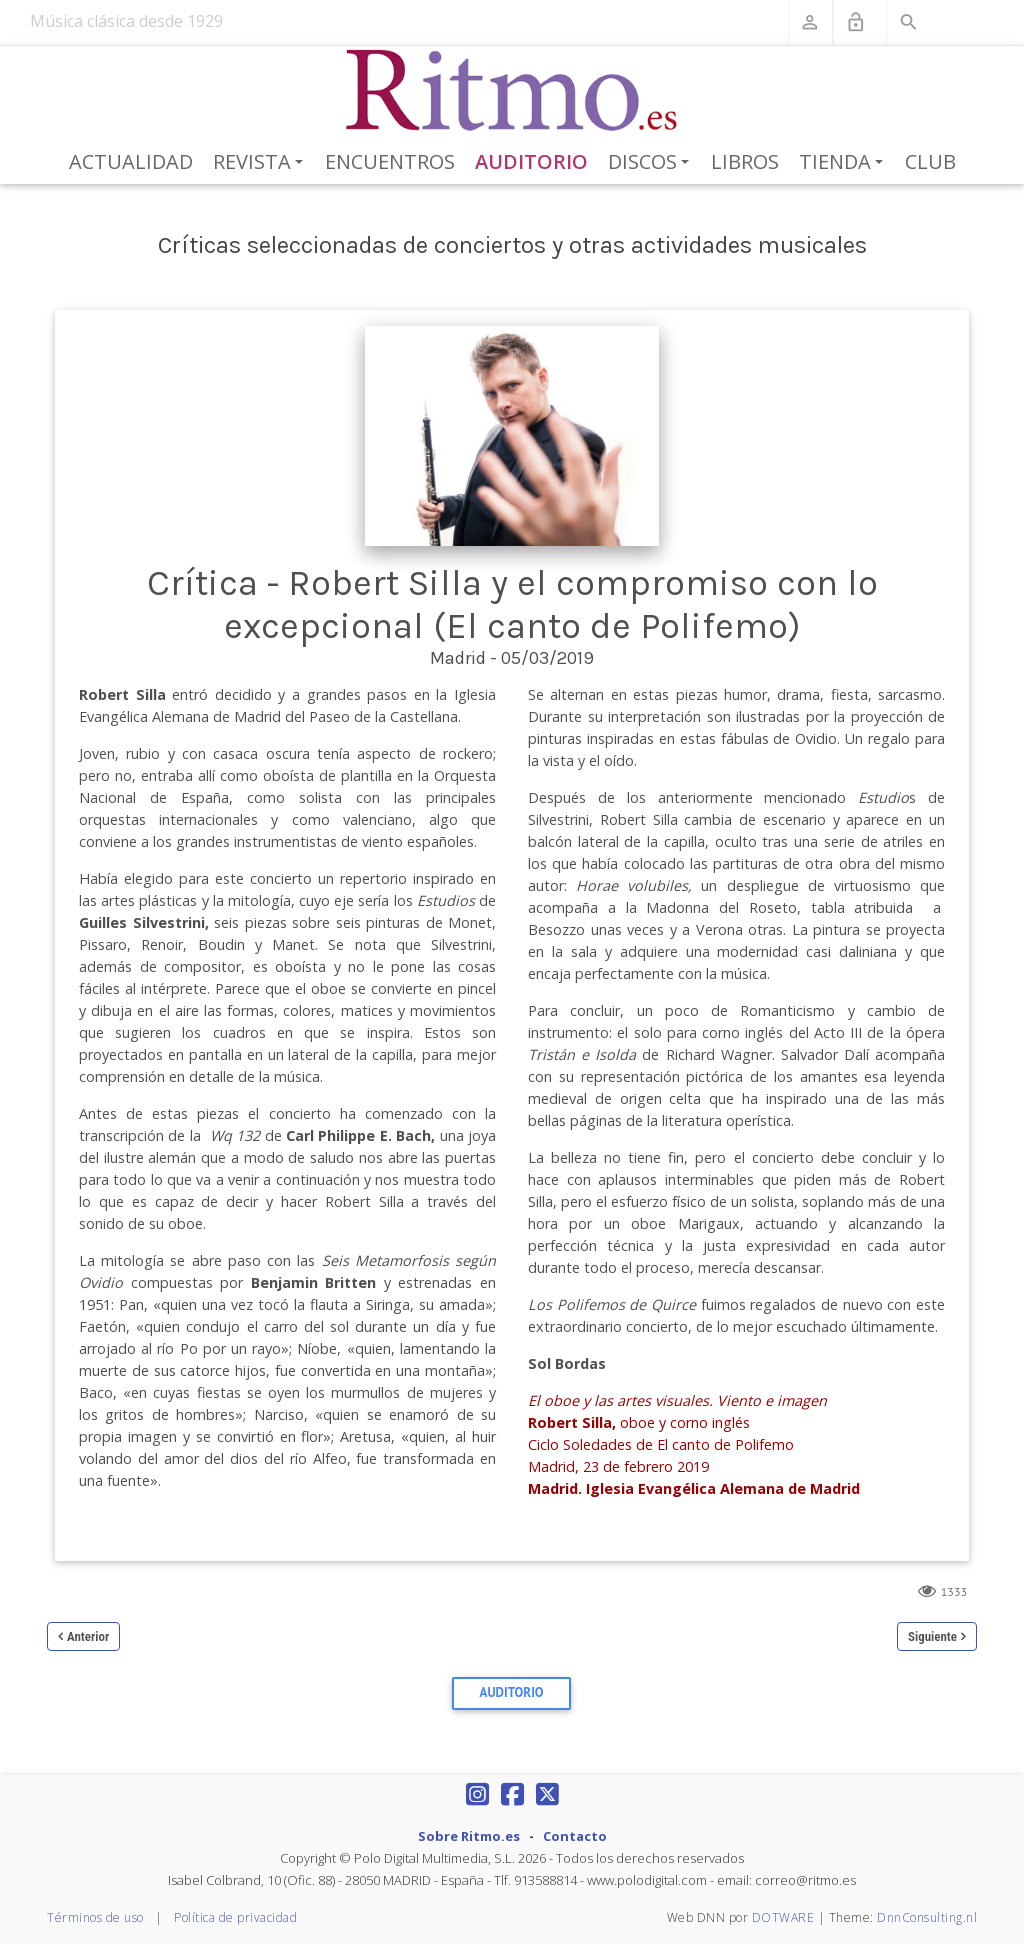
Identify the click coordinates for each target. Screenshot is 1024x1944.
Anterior (88, 1636)
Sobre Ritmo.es (469, 1836)
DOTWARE (783, 1917)
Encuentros (390, 161)
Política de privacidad (235, 1917)
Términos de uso (95, 1917)
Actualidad (131, 161)
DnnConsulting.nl (927, 1917)
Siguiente (932, 1636)
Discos (652, 163)
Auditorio (531, 161)
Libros (745, 161)
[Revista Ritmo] (512, 91)
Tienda (844, 163)
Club (930, 161)
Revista (261, 163)
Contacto (575, 1836)
